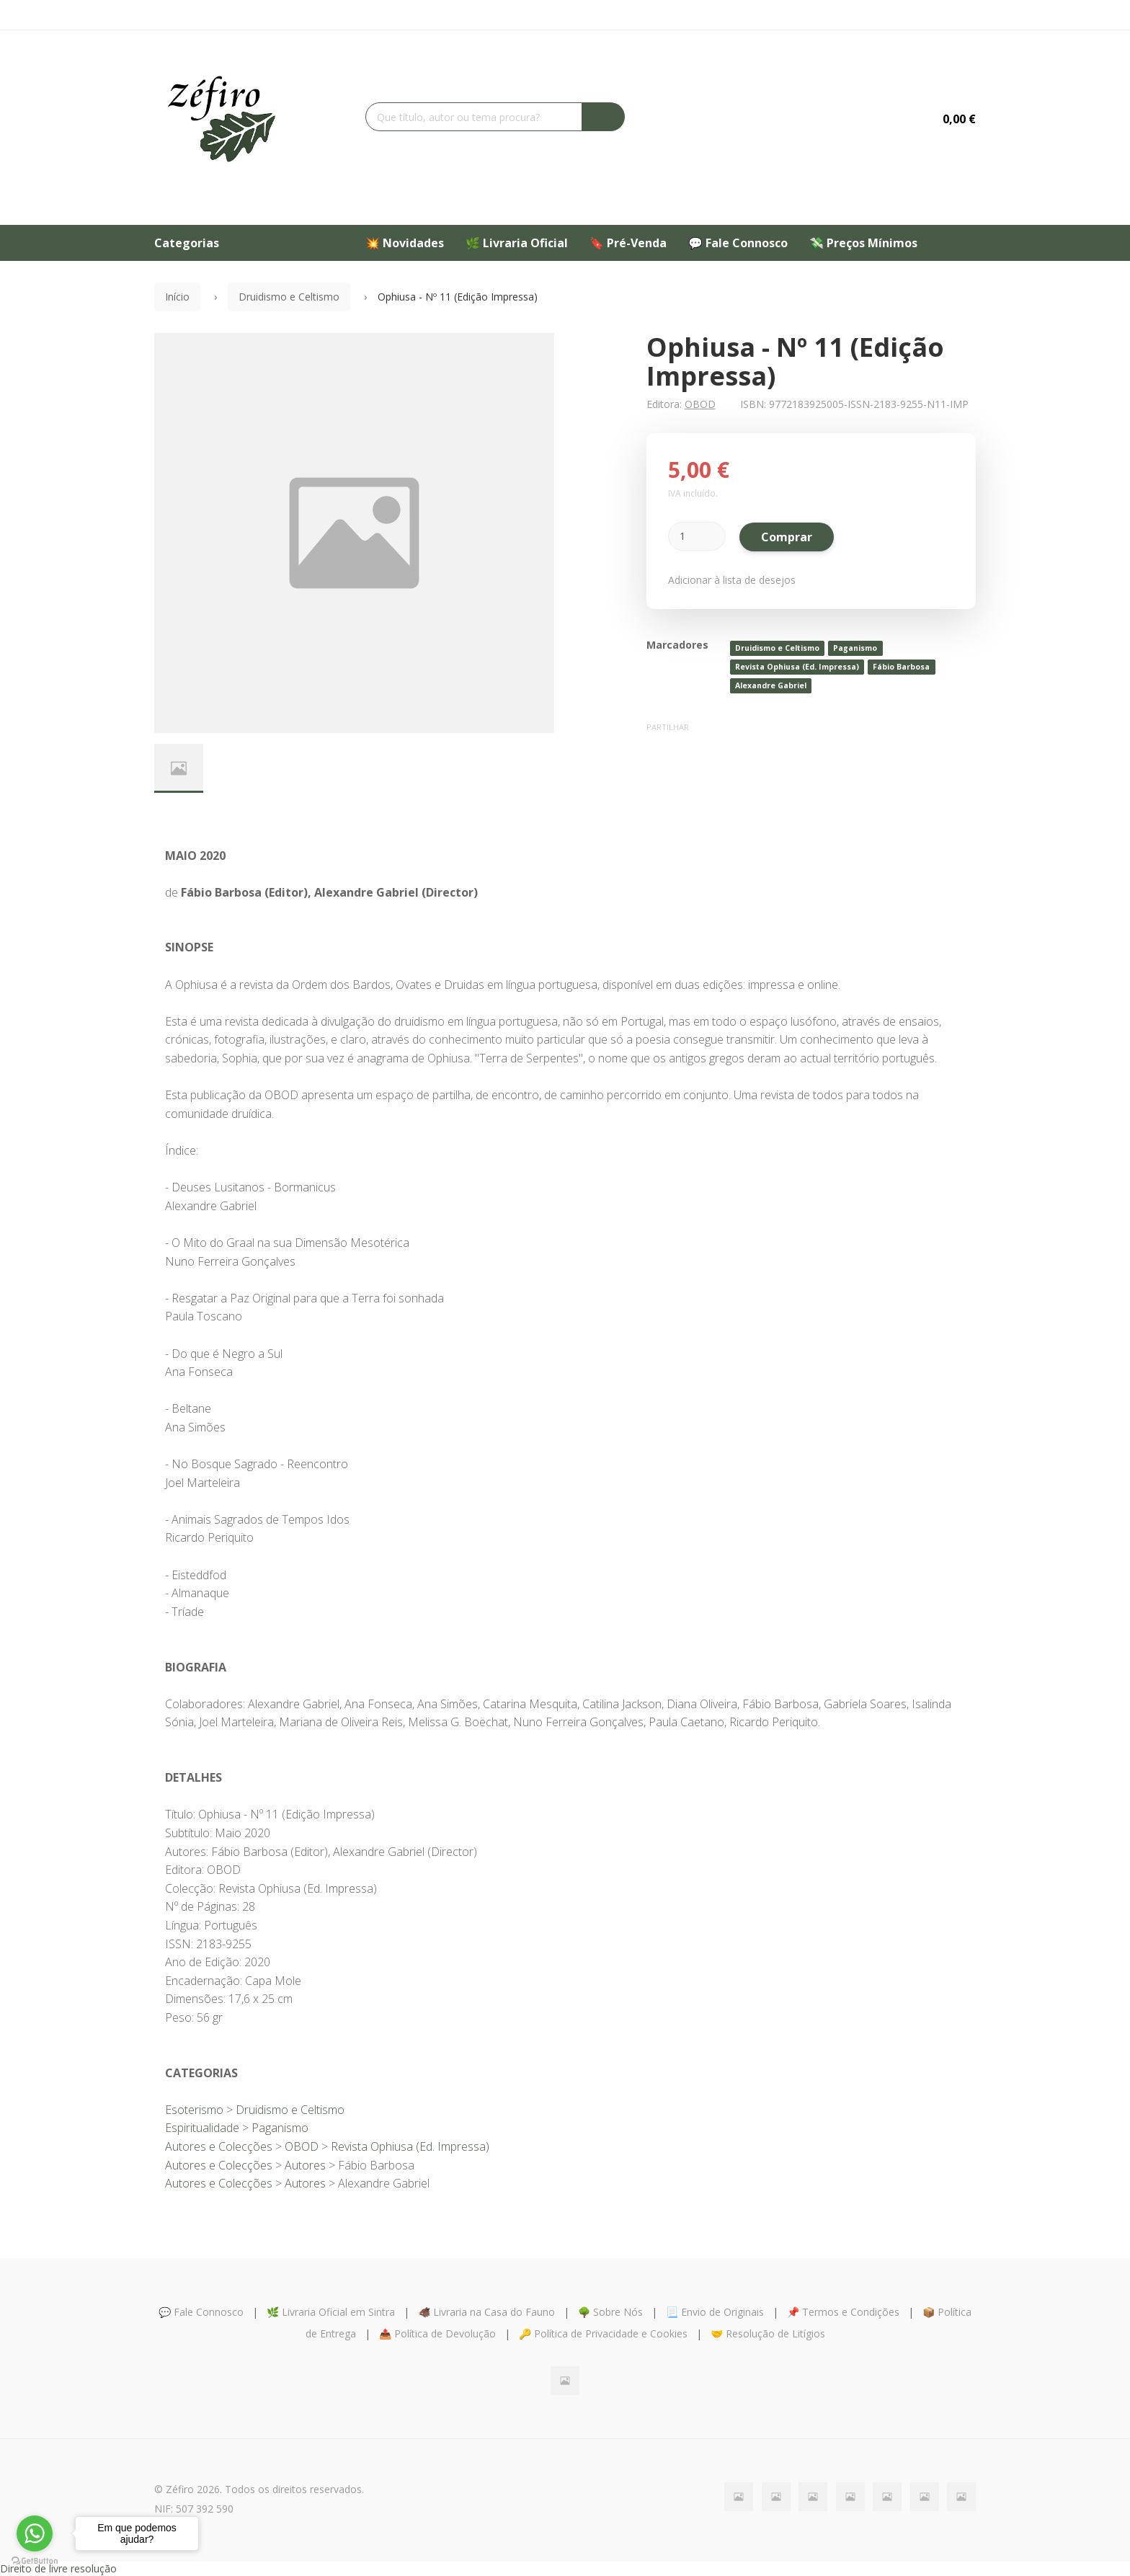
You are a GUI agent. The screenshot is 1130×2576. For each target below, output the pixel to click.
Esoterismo (194, 2110)
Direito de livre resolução (58, 2568)
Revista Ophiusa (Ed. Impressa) (797, 667)
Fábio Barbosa (901, 667)
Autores (305, 2165)
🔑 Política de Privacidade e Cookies (603, 2333)
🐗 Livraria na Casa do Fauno (486, 2312)
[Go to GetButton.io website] (35, 2561)
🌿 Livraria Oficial (517, 243)
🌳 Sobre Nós (610, 2312)
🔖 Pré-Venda (628, 243)
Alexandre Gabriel (770, 685)
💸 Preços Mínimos (863, 243)
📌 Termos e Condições (843, 2312)
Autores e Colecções (218, 2146)
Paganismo (855, 648)
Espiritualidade (202, 2128)
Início (177, 296)
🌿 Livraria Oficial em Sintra (331, 2312)
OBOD (700, 404)
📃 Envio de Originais (715, 2312)
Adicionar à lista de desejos (732, 580)
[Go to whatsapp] (35, 2533)
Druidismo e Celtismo (289, 296)
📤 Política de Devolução (437, 2333)
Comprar (786, 537)
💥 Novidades (404, 243)
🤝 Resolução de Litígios (768, 2333)
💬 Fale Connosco (738, 243)
